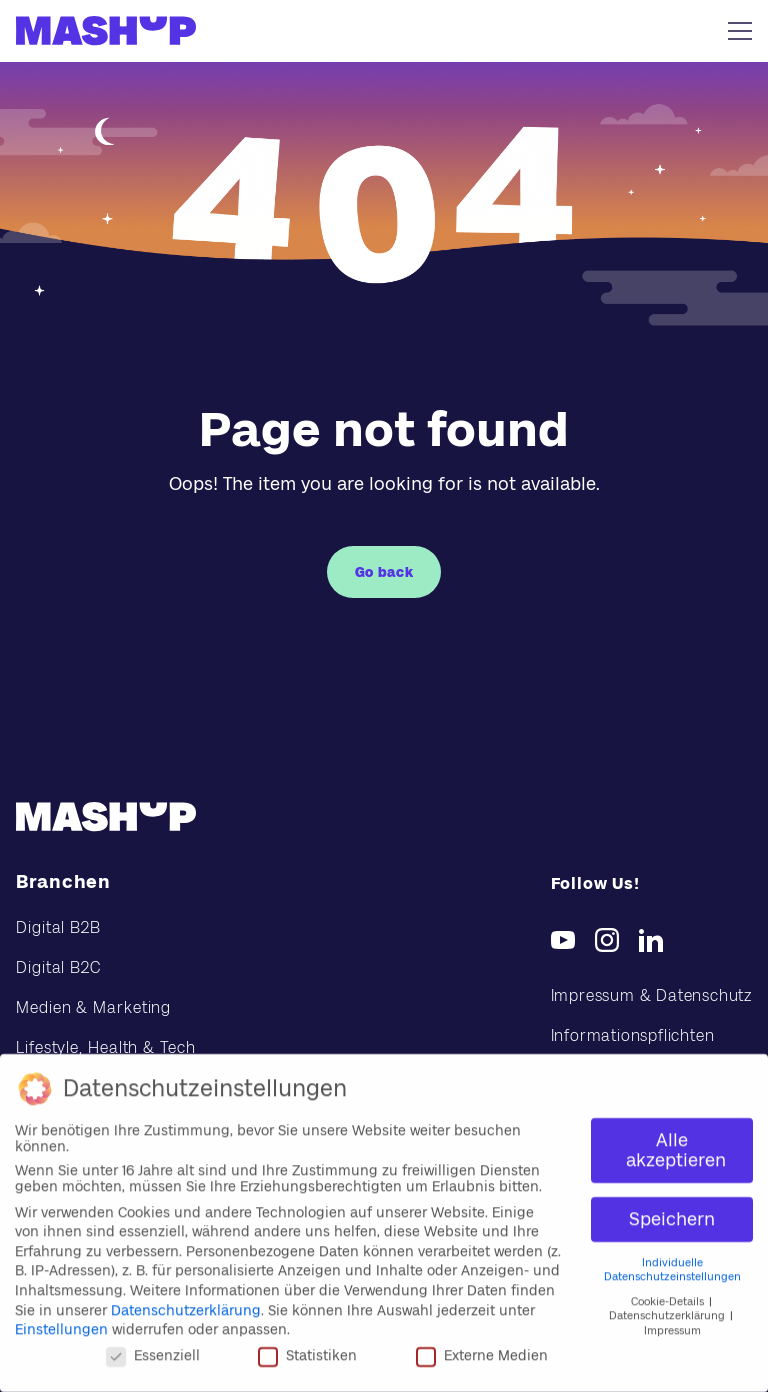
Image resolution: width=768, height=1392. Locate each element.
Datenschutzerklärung (186, 1303)
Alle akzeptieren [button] (676, 1143)
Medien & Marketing (93, 1007)
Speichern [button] (672, 1212)
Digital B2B (58, 927)
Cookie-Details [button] (669, 1294)
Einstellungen (61, 1322)
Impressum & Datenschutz (651, 995)
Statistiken (307, 1348)
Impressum (672, 1323)
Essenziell (153, 1348)
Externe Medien (482, 1348)
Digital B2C (58, 967)
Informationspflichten (633, 1035)
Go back (384, 572)
